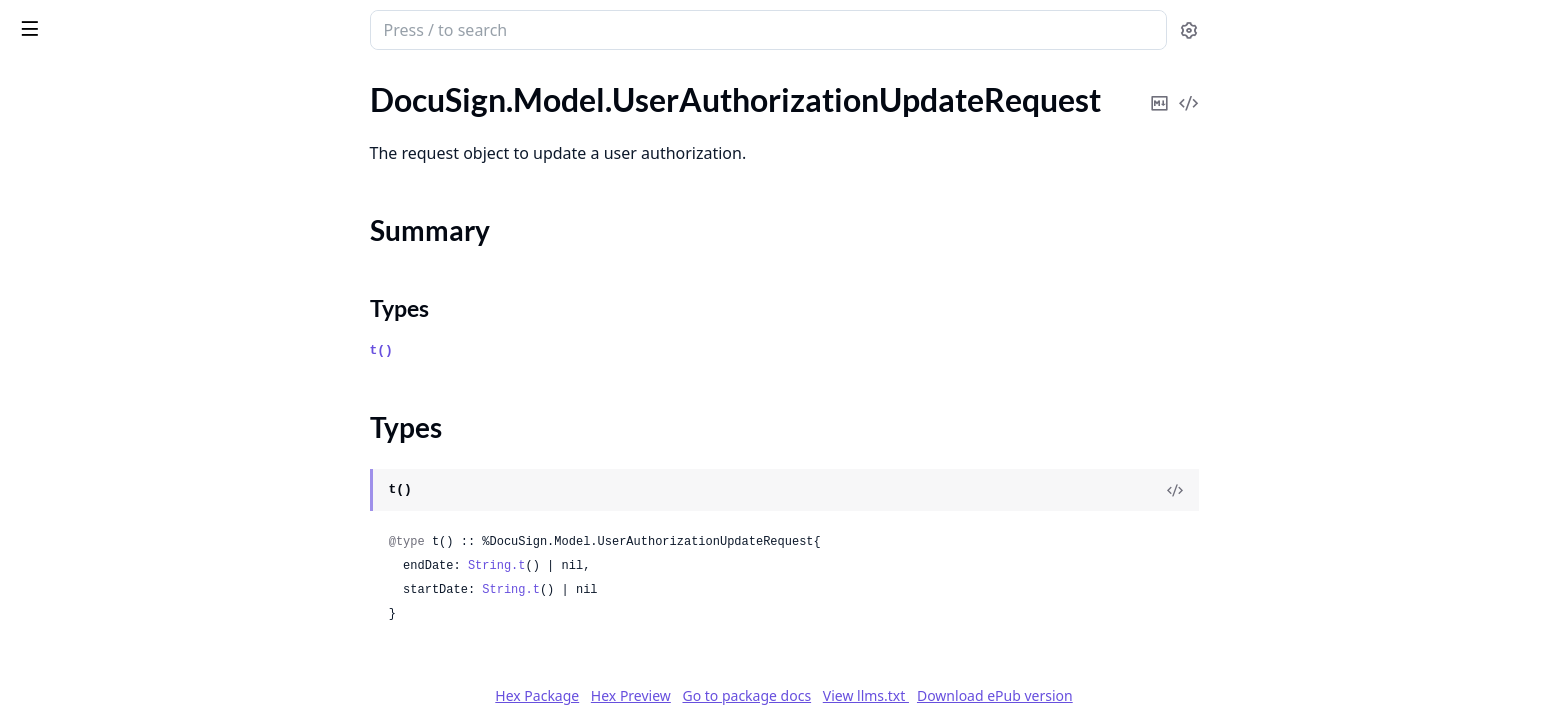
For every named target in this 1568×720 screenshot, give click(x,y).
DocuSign (56, 20)
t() (531, 350)
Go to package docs (896, 696)
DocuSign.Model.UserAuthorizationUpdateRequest (142, 153)
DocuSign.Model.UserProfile (112, 599)
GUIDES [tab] (40, 81)
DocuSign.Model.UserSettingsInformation (142, 653)
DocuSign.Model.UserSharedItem (129, 680)
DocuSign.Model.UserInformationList (142, 518)
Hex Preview (781, 695)
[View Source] (1325, 490)
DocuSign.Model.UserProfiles (115, 626)
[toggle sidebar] (274, 28)
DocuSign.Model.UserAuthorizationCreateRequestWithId (142, 99)
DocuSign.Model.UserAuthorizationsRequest (142, 356)
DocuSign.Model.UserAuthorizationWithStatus (142, 248)
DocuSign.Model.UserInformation (130, 491)
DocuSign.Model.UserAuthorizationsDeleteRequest (142, 302)
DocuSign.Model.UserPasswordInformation (142, 545)
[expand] (280, 103)
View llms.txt (1016, 695)
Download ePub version (1145, 695)
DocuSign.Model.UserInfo (103, 437)
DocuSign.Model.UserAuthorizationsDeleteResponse (142, 329)
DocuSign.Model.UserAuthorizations (141, 275)
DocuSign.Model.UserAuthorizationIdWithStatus (142, 126)
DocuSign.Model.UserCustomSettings (142, 410)
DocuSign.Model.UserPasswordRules (142, 572)
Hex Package (687, 695)
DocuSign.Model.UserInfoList (115, 464)
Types (55, 212)
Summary (67, 188)
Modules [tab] (128, 81)
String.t (647, 566)
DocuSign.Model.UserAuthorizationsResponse (142, 383)
